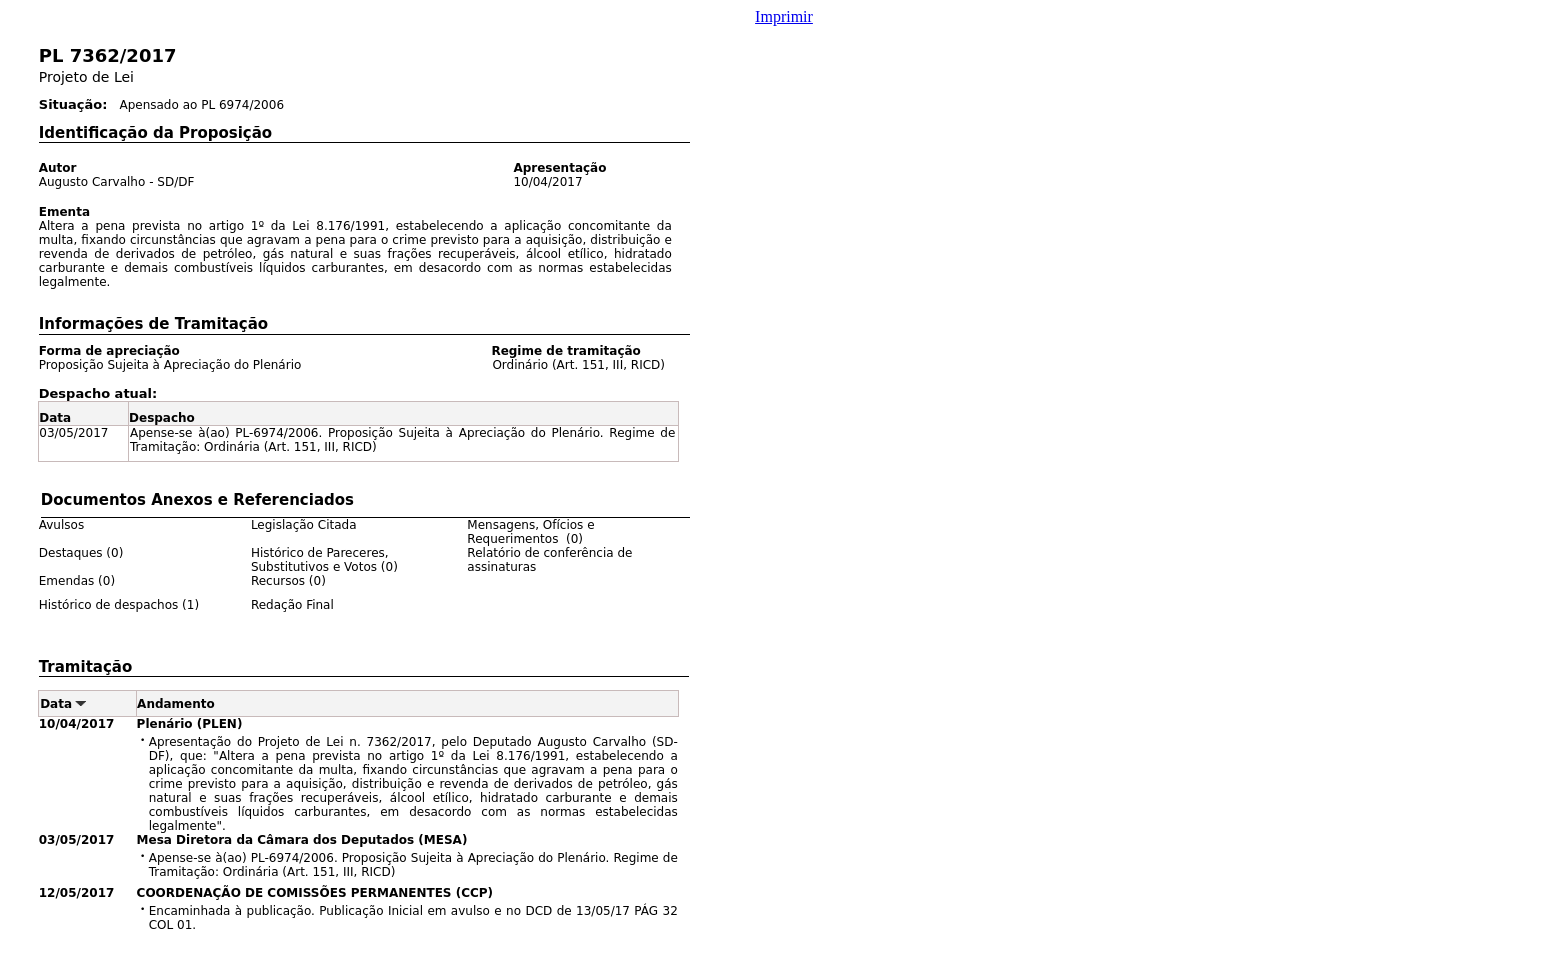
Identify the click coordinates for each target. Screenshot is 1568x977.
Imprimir (784, 16)
